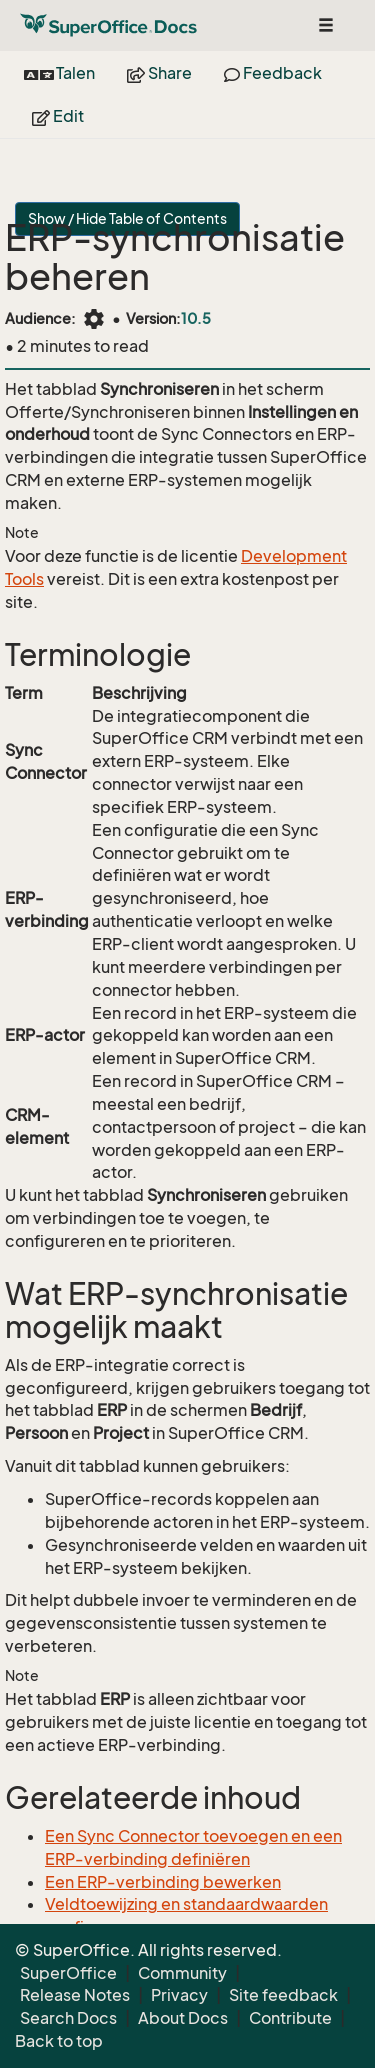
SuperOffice (68, 1973)
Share (159, 73)
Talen (59, 73)
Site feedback (283, 1995)
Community (182, 1973)
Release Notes (75, 1995)
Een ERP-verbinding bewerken (163, 1882)
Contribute (290, 2018)
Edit (58, 116)
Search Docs (68, 2018)
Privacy (179, 1995)
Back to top (59, 2041)
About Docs (183, 2018)
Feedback (273, 73)
